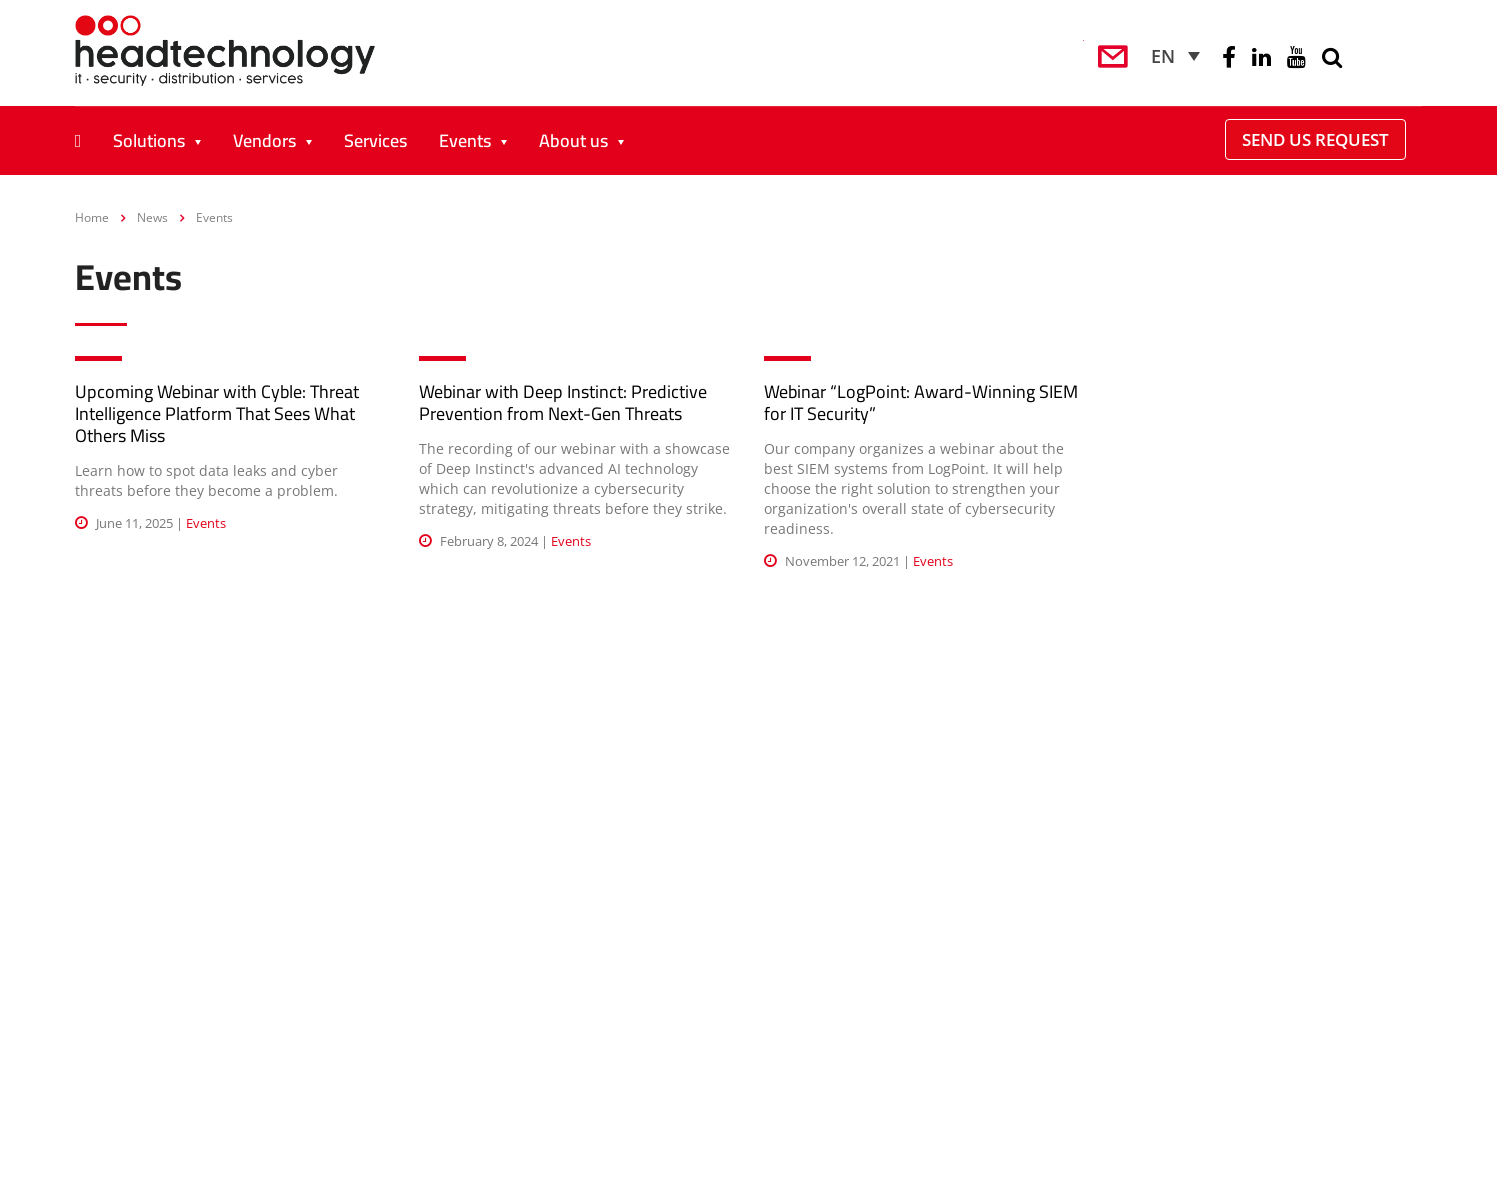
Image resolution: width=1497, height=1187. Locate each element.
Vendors (264, 140)
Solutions (149, 140)
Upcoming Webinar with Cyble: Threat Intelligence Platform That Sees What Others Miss (217, 413)
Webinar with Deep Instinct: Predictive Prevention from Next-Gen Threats (563, 402)
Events (465, 140)
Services (375, 140)
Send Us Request (1315, 139)
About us (573, 140)
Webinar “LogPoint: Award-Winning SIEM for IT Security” (921, 402)
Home (92, 217)
